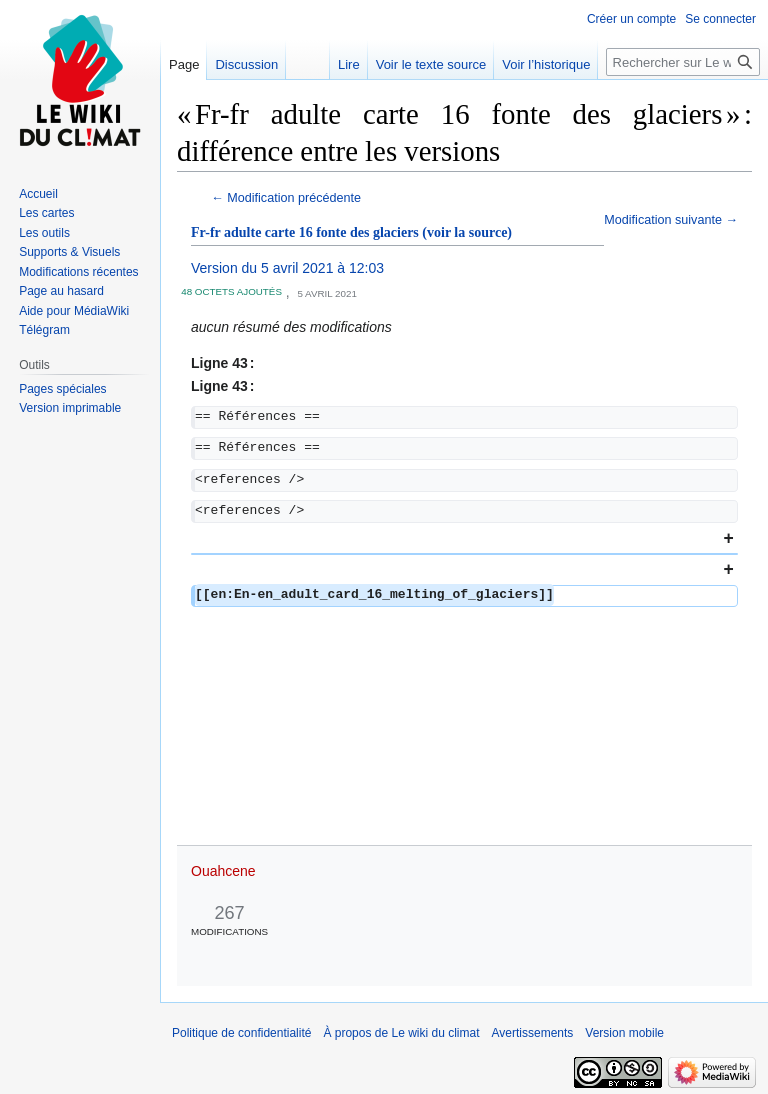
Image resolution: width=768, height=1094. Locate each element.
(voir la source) (467, 232)
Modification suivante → (671, 220)
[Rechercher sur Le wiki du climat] (683, 62)
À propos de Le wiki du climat (401, 1033)
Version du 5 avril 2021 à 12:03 (287, 268)
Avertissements (533, 1033)
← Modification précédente (286, 198)
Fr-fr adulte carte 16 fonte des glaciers (305, 232)
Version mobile (624, 1033)
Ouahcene (223, 871)
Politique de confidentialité (241, 1033)
